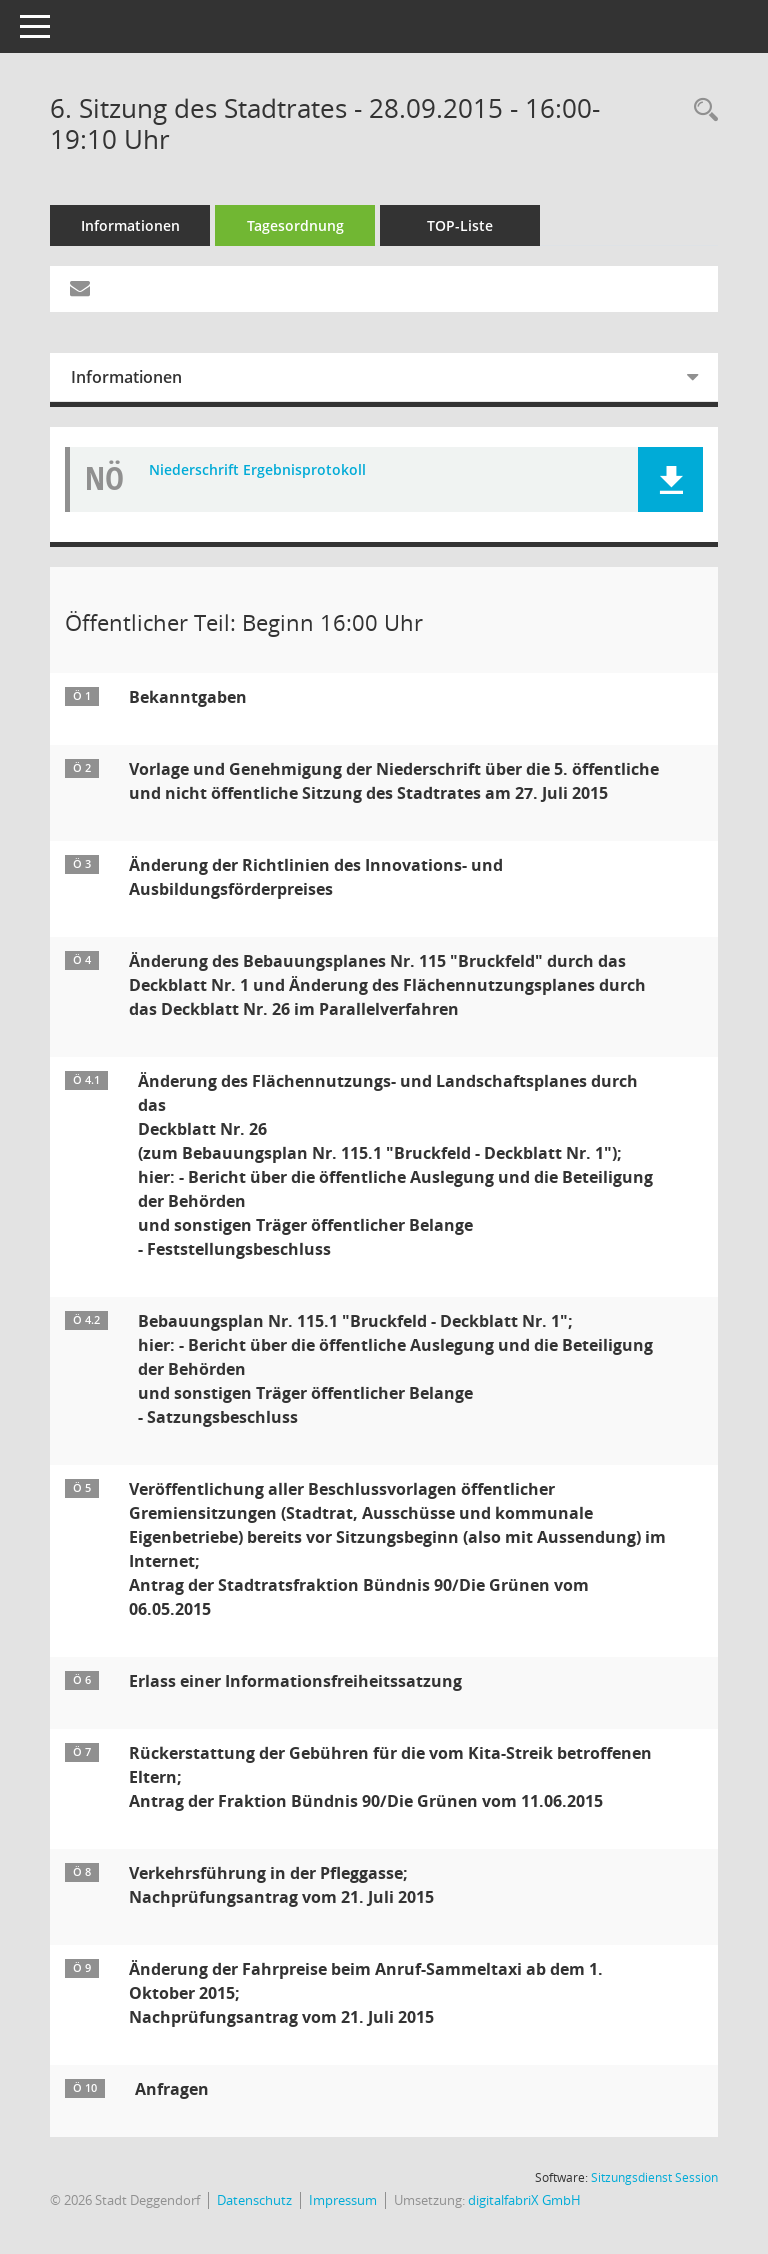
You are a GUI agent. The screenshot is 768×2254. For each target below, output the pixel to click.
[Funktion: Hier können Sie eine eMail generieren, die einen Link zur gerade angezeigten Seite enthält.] (80, 289)
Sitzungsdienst (654, 2177)
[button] (670, 479)
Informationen (130, 225)
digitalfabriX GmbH (524, 2200)
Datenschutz (254, 2200)
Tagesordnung (295, 225)
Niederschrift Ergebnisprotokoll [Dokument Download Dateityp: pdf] (257, 470)
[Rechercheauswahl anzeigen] (701, 110)
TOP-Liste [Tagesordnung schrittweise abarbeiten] (460, 225)
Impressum (343, 2200)
